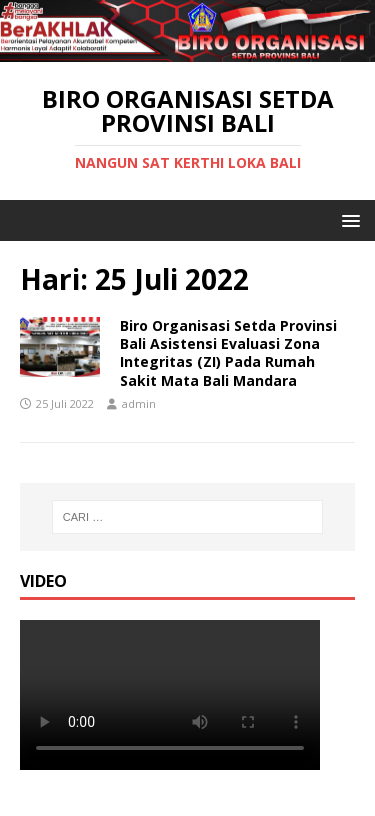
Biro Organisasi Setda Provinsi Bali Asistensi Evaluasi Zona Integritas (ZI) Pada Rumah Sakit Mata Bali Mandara (228, 353)
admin (139, 403)
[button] (347, 219)
